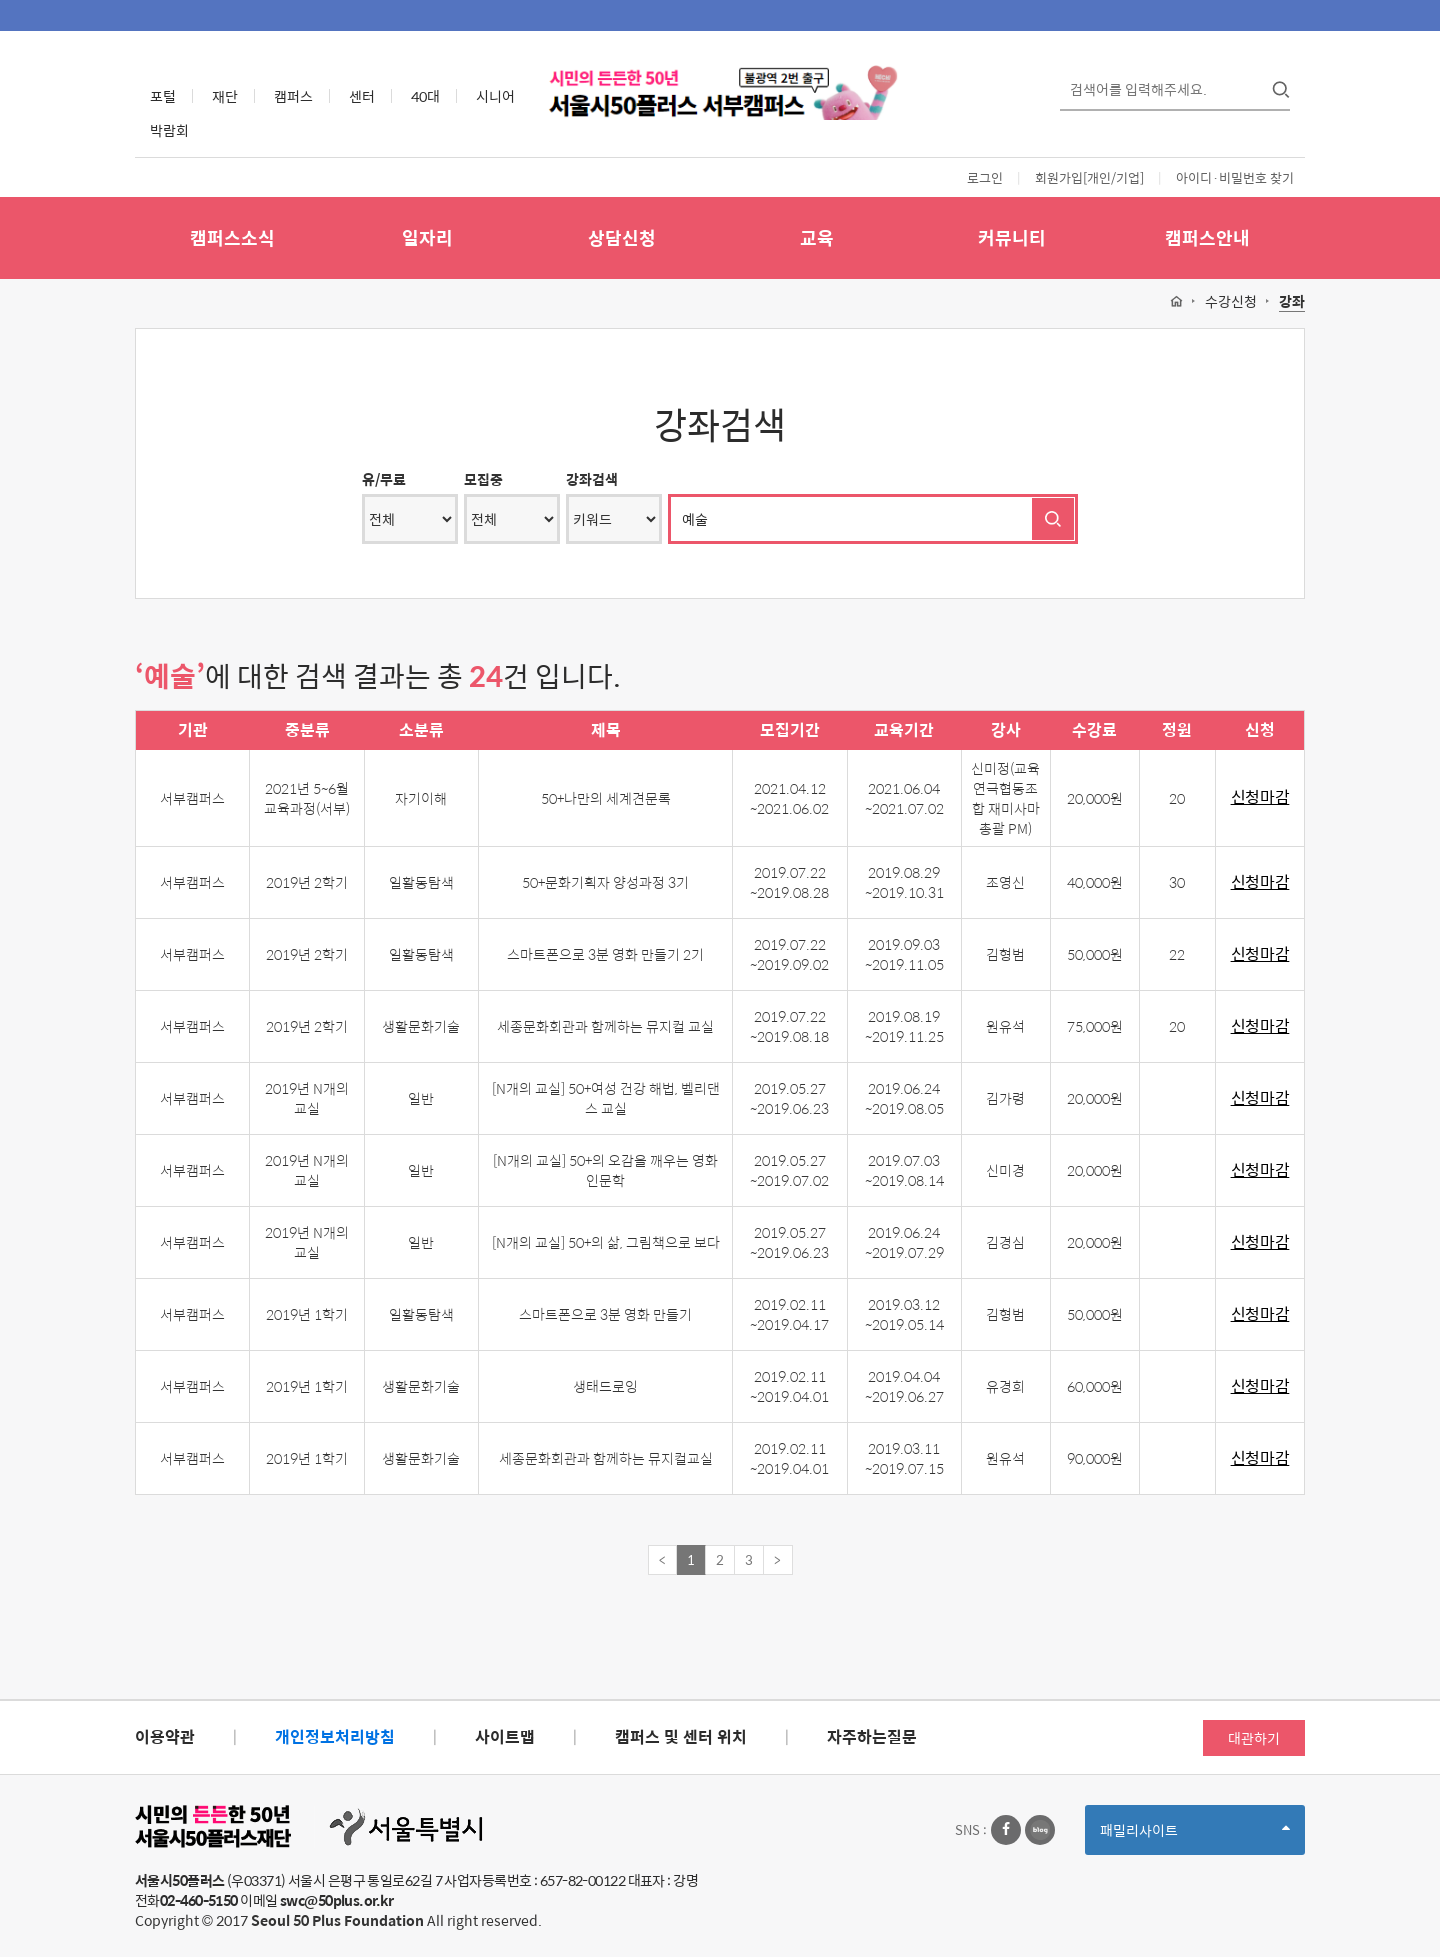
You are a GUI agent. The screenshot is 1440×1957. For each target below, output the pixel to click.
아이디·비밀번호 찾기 (1235, 177)
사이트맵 (505, 1736)
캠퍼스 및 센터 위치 (681, 1736)
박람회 (169, 130)
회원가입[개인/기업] (1089, 177)
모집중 (483, 479)
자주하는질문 (872, 1736)
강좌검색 (592, 479)
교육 (817, 237)
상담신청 (622, 237)
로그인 (985, 177)
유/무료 (384, 479)
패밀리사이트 (1195, 1836)
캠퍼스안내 (1207, 237)
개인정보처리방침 (335, 1736)
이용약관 (165, 1736)
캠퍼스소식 (232, 237)
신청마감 (1260, 797)
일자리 (427, 237)
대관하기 (1254, 1738)
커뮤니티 (1012, 237)
